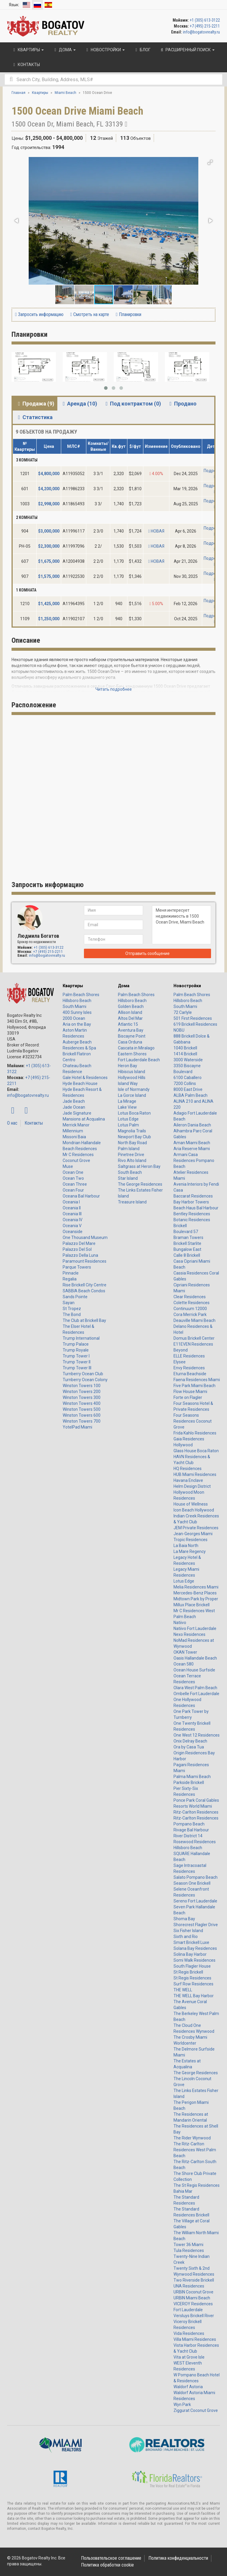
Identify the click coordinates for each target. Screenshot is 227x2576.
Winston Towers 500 (81, 1409)
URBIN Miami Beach (192, 2298)
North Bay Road (132, 1142)
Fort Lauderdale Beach (139, 1059)
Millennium (73, 1130)
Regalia (70, 1279)
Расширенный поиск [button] (187, 49)
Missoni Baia (74, 1136)
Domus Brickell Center (194, 1338)
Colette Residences (192, 1302)
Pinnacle (71, 1273)
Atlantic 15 (128, 1024)
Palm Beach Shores (81, 994)
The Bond (72, 1314)
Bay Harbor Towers (191, 1202)
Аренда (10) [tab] (78, 403)
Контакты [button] (26, 64)
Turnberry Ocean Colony (85, 1379)
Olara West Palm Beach (195, 1687)
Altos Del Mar (130, 1018)
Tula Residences (189, 2250)
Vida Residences (189, 2333)
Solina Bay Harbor (190, 1954)
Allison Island (130, 1012)
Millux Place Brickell (192, 1604)
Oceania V (72, 1225)
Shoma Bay (184, 1918)
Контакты (34, 1123)
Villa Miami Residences (195, 2339)
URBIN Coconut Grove (193, 2292)
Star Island (128, 1178)
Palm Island (129, 1148)
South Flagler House (192, 1966)
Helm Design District (192, 1486)
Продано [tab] (181, 403)
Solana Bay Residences (195, 1948)
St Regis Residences (192, 1978)
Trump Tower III (77, 1367)
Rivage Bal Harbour (191, 1830)
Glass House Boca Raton (196, 1450)
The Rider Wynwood (192, 2138)
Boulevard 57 (186, 1231)
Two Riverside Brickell (194, 2280)
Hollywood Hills (131, 1077)
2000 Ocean (74, 1018)
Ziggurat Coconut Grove (196, 2410)
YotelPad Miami (77, 1427)
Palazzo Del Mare (79, 1243)
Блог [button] (142, 49)
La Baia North (186, 1545)
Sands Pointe (75, 1296)
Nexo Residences (189, 1634)
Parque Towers (77, 1267)
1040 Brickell (185, 1048)
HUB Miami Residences (195, 1474)
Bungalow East (187, 1249)
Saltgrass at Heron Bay (139, 1166)
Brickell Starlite (187, 1243)
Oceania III (72, 1213)
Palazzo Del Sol (77, 1249)
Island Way (128, 1083)
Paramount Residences (84, 1261)
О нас (12, 1123)
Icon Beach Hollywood (194, 1510)
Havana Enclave (188, 1480)
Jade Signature (77, 1113)
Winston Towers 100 (81, 1385)
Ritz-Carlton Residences (196, 1812)
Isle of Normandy (134, 1089)
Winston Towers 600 (81, 1415)
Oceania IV (72, 1219)
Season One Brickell (192, 1883)
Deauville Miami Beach (194, 1320)
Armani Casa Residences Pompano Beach (194, 1160)
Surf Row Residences (193, 1984)
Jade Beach (74, 1101)
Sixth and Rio (186, 1936)
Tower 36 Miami (188, 2244)
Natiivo (180, 1622)
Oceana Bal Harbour (81, 1196)
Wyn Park (182, 2404)
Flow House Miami (190, 1391)
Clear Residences (190, 1296)
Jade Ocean (74, 1107)
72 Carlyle (183, 1012)
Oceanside (72, 1231)
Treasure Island (132, 1202)
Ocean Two (73, 1178)
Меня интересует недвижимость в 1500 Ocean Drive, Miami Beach (181, 924)
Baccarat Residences (193, 1196)
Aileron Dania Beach (192, 1125)
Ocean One (73, 1172)
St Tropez (72, 1308)
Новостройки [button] (105, 49)
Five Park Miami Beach (194, 1385)
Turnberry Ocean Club (83, 1373)
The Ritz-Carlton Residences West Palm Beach (195, 2149)
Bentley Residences (192, 1213)
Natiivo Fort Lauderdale (195, 1628)
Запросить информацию (39, 314)
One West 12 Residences (197, 1735)
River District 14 (188, 1835)
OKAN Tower (185, 1652)
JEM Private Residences (196, 1527)
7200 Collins (185, 1083)
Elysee (180, 1362)
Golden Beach (131, 1006)
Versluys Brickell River (194, 2315)
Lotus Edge (128, 1119)
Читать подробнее (113, 689)
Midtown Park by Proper (196, 1598)
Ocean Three (75, 1184)
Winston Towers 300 (81, 1397)
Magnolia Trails (132, 1130)
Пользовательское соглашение (111, 2558)
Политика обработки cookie (107, 2565)
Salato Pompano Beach (196, 1877)
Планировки (128, 314)
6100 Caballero (188, 1077)
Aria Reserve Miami (192, 1148)
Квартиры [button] (28, 49)
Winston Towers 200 (81, 1391)
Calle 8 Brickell (187, 1255)
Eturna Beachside (190, 1373)
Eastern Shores (132, 1053)
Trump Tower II (76, 1362)
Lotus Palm (128, 1125)
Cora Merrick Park (190, 1314)
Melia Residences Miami (196, 1587)
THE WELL (183, 1989)
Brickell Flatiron (77, 1053)
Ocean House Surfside (194, 1670)
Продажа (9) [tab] (35, 403)
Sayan (68, 1302)
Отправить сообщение (147, 953)
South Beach (130, 1172)
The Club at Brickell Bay (84, 1320)
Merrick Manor (76, 1125)
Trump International (81, 1338)
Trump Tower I (76, 1356)
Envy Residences (189, 1367)
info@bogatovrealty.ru (201, 32)
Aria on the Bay (77, 1024)
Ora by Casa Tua (189, 1747)
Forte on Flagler (188, 1397)
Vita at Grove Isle (189, 2357)
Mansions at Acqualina (84, 1119)
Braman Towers (188, 1237)
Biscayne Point (131, 1036)
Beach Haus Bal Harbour (196, 1208)
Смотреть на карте (89, 314)
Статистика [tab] (34, 417)
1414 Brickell (185, 1053)
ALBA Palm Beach (190, 1095)
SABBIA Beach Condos (84, 1290)
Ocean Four (73, 1190)
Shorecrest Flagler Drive (196, 1924)
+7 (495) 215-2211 (205, 26)
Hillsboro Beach (77, 1000)
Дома (123, 985)
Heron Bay (127, 1065)
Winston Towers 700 (81, 1421)
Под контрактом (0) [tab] (132, 403)
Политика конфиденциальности (178, 2558)
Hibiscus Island (131, 1071)
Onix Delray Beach (190, 1741)
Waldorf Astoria (188, 2386)
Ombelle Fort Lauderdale (196, 1693)
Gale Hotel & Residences (85, 1077)
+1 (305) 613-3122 (205, 20)
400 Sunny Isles (77, 1012)
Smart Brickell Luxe (191, 1942)
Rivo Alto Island (132, 1160)
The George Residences (140, 1184)
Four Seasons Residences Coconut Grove (193, 1421)
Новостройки (187, 985)
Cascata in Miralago (136, 1048)
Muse (68, 1166)
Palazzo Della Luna (80, 1255)
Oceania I (71, 1202)
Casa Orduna (130, 1042)
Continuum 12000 (190, 1308)
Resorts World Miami (193, 1806)
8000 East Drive (188, 1089)
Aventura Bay (130, 1030)
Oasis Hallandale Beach (195, 1658)
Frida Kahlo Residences (195, 1433)
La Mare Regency (190, 1551)
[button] (210, 162)
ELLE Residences (189, 1356)
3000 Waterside (188, 1059)
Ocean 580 (184, 1664)
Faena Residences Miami (197, 1379)
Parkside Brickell (189, 1782)
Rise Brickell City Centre (84, 1285)
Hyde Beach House (80, 1083)
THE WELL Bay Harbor (194, 1995)
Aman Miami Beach (192, 1142)
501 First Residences (193, 1018)
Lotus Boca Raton (134, 1113)
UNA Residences (189, 2286)
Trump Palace (76, 1344)
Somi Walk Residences (194, 1960)
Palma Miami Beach (192, 1776)
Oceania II (72, 1208)
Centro (69, 1059)
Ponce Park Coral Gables (196, 1800)
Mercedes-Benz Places (195, 1593)
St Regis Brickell (188, 1972)
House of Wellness (191, 1504)
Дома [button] (64, 49)
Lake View (127, 1107)
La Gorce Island (132, 1095)
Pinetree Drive (131, 1154)
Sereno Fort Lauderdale (195, 1901)
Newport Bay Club (134, 1136)
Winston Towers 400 (81, 1403)
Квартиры (73, 985)
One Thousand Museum (85, 1237)
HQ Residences (188, 1468)
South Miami (74, 1006)
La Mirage (127, 1101)
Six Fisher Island (188, 1930)
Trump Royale (76, 1350)
